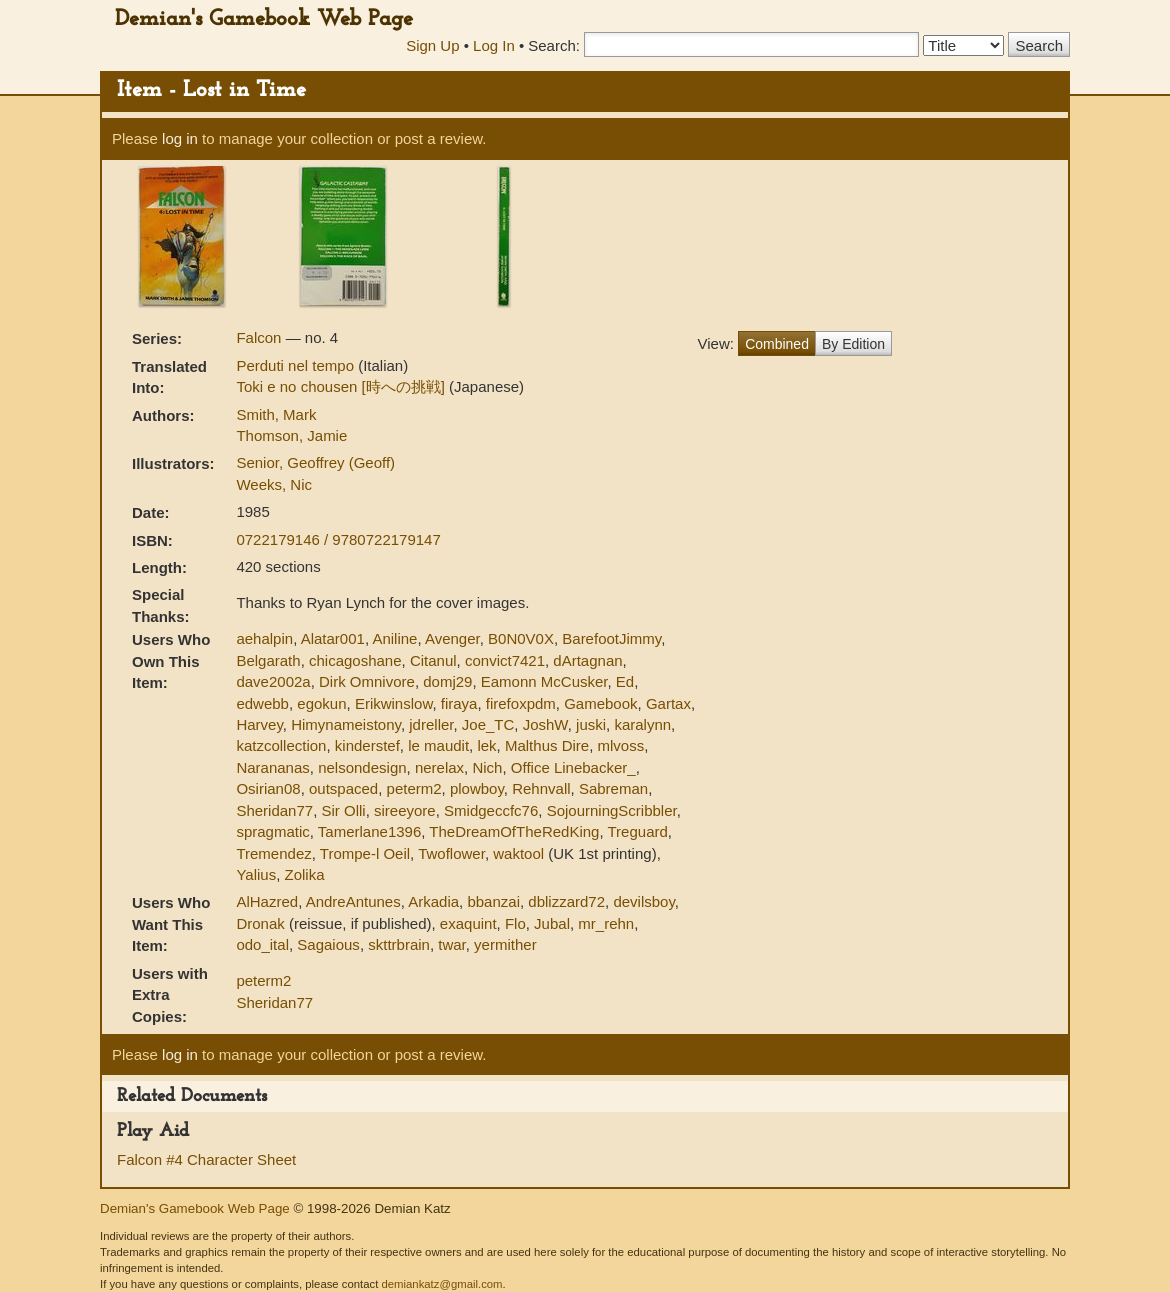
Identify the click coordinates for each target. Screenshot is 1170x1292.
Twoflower (451, 853)
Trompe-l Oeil (365, 853)
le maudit (438, 745)
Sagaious (328, 944)
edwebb (262, 703)
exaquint (468, 923)
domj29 (447, 681)
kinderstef (367, 745)
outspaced (343, 788)
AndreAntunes (353, 901)
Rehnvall (541, 788)
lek (486, 745)
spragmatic (272, 831)
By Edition (853, 344)
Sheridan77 (274, 810)
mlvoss (621, 745)
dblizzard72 (566, 901)
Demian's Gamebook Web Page (264, 19)
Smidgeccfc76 (491, 810)
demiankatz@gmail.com (441, 1284)
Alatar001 (333, 638)
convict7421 (505, 660)
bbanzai (493, 901)
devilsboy (643, 901)
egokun (321, 703)
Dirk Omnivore (367, 681)
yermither (505, 944)
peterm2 (414, 788)
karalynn (642, 724)
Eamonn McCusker (544, 681)
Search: (554, 45)
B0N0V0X (521, 638)
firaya (459, 703)
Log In (494, 45)
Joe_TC (488, 724)
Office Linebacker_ (573, 767)
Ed (625, 681)
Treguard (638, 831)
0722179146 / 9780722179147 (338, 539)
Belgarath (268, 660)
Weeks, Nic (274, 484)
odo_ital (262, 944)
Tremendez (273, 853)
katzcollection (281, 745)
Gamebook (600, 703)
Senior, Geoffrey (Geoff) (315, 462)
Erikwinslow (394, 703)
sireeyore (405, 810)
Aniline (394, 638)
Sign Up (432, 45)
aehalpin (264, 638)
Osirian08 (268, 788)
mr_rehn (606, 923)
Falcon (260, 337)
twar (452, 944)
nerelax (439, 767)
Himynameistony (346, 724)
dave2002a (273, 681)
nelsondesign (362, 767)
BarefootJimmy (611, 638)
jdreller (431, 724)
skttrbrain (399, 944)
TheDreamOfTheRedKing (514, 831)
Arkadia (433, 901)
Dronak (260, 923)
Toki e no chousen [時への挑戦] (342, 386)
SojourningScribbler (612, 810)
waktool (518, 853)
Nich (487, 767)
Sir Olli (344, 810)
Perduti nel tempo (297, 365)
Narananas (272, 767)
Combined (777, 344)
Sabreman (613, 788)
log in (180, 138)
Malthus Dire (547, 745)
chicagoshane (355, 660)
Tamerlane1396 (369, 831)
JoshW (545, 724)
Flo (515, 923)
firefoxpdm (521, 703)
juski (591, 724)
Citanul (433, 660)
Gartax (668, 703)
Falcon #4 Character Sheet (206, 1159)
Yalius (256, 874)
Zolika (305, 874)
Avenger (452, 638)
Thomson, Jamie (291, 435)
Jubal (552, 923)
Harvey (259, 724)
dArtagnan (587, 660)
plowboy (477, 788)
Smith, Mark (276, 414)
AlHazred (267, 901)
